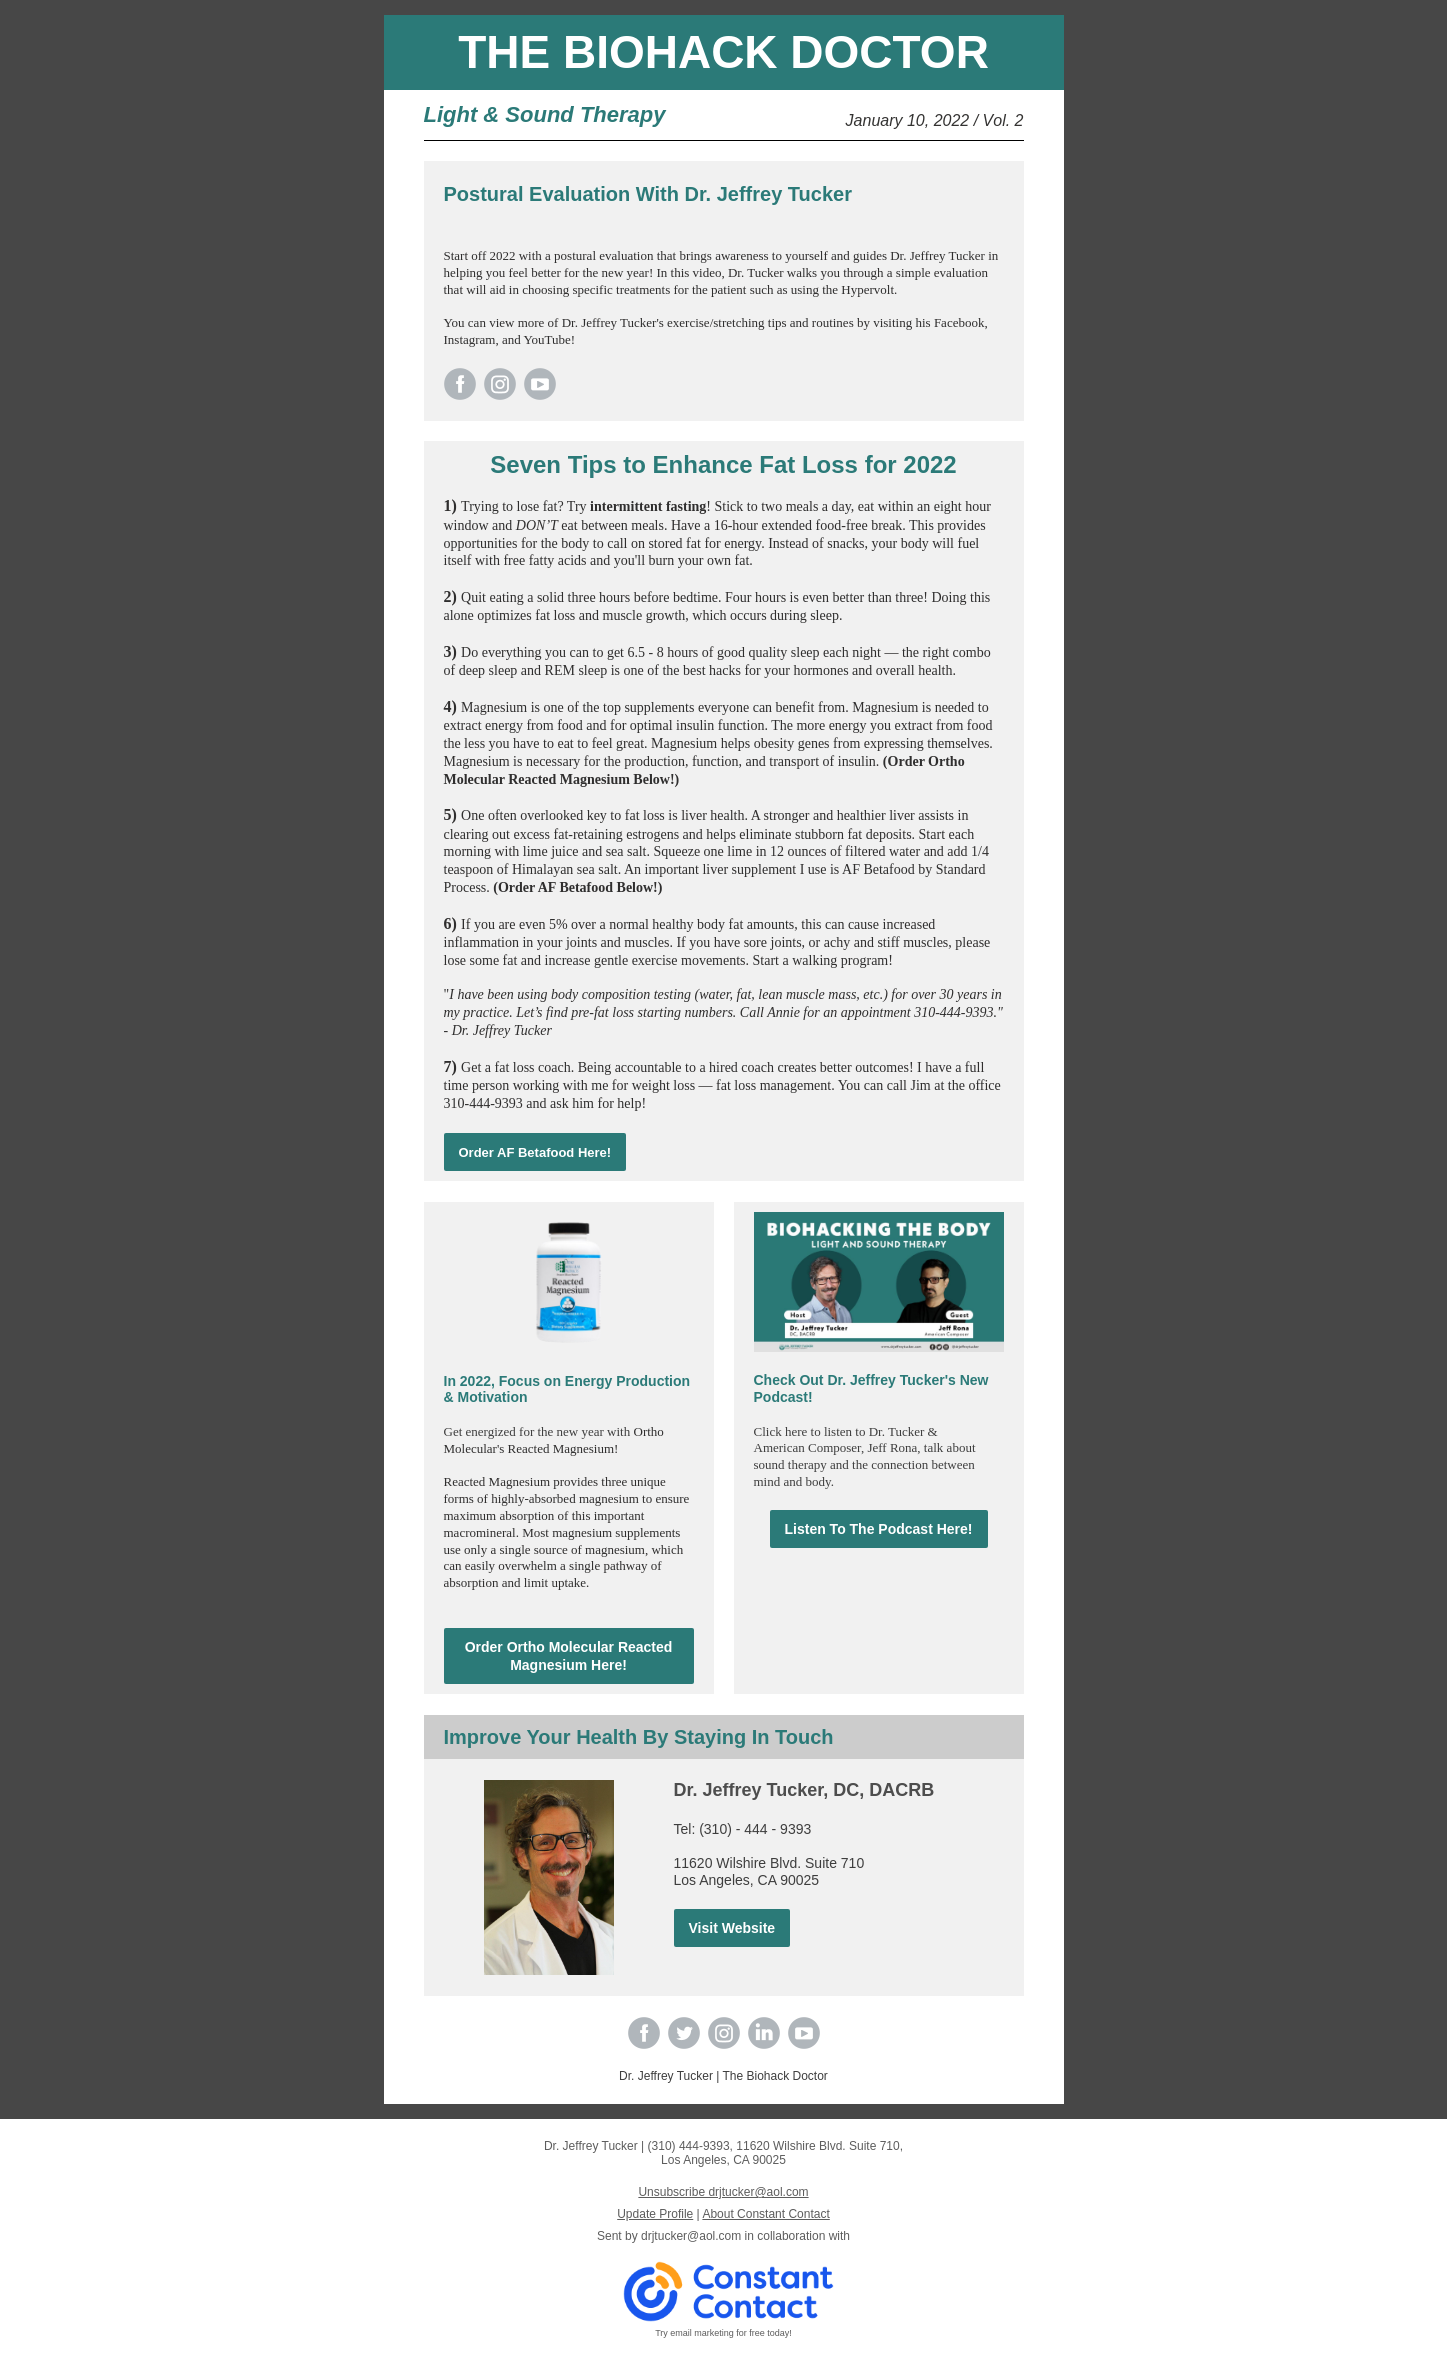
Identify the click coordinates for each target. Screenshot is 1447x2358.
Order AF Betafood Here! (535, 1152)
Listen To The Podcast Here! (879, 1529)
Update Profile (655, 2214)
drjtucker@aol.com (691, 2236)
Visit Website (732, 1928)
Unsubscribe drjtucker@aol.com (723, 2192)
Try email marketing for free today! (723, 2333)
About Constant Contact (765, 2214)
